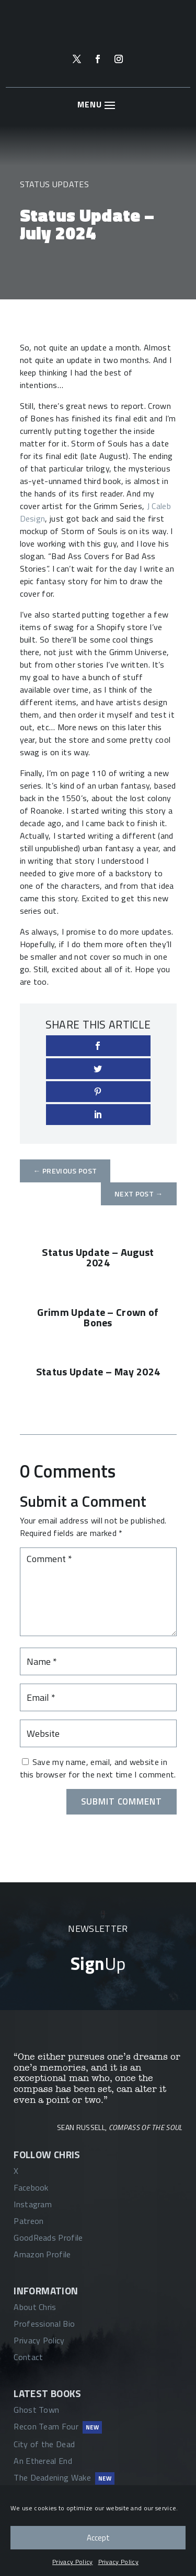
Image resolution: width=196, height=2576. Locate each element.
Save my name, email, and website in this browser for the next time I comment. (98, 1768)
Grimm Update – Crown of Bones (97, 1317)
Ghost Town (36, 2409)
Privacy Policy (72, 2562)
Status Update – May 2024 (98, 1371)
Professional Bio (44, 2323)
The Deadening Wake (52, 2477)
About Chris (35, 2307)
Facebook (31, 2187)
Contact (28, 2357)
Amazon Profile (42, 2254)
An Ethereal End (43, 2460)
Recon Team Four (46, 2426)
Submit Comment (121, 1801)
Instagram (33, 2204)
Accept (98, 2538)
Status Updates (54, 184)
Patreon (28, 2221)
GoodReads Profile (48, 2237)
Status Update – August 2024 (98, 1257)
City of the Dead (44, 2444)
